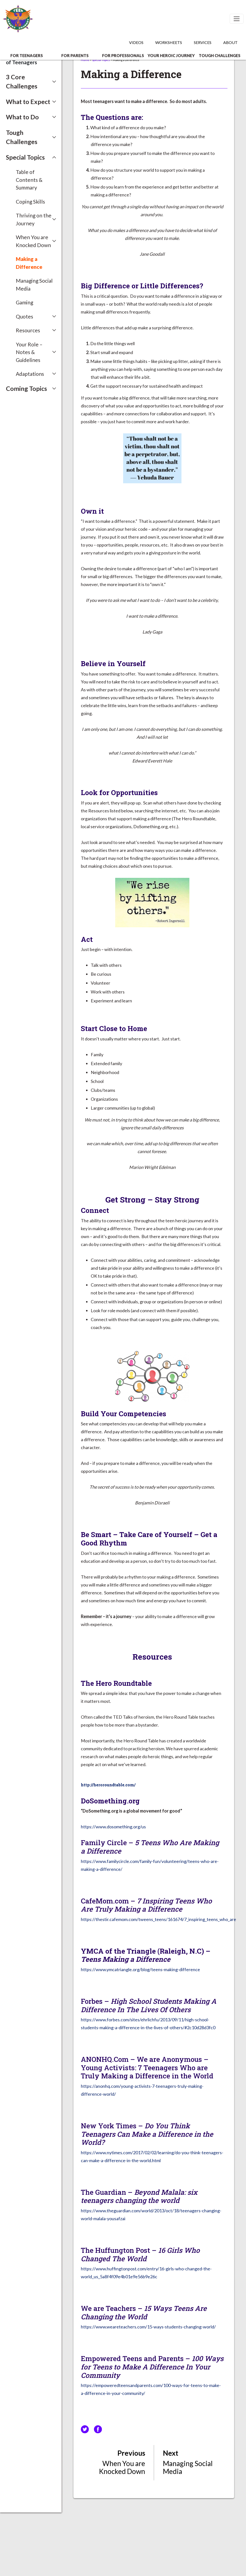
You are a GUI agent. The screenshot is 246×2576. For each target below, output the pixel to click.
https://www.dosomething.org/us (113, 1826)
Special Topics (101, 60)
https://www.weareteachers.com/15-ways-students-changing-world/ (148, 2326)
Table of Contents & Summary (29, 179)
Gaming (24, 302)
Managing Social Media (34, 284)
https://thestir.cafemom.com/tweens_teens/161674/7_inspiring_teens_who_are (158, 1919)
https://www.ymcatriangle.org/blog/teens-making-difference (140, 1969)
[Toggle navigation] (237, 19)
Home (85, 60)
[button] (31, 81)
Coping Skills (30, 201)
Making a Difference (29, 263)
